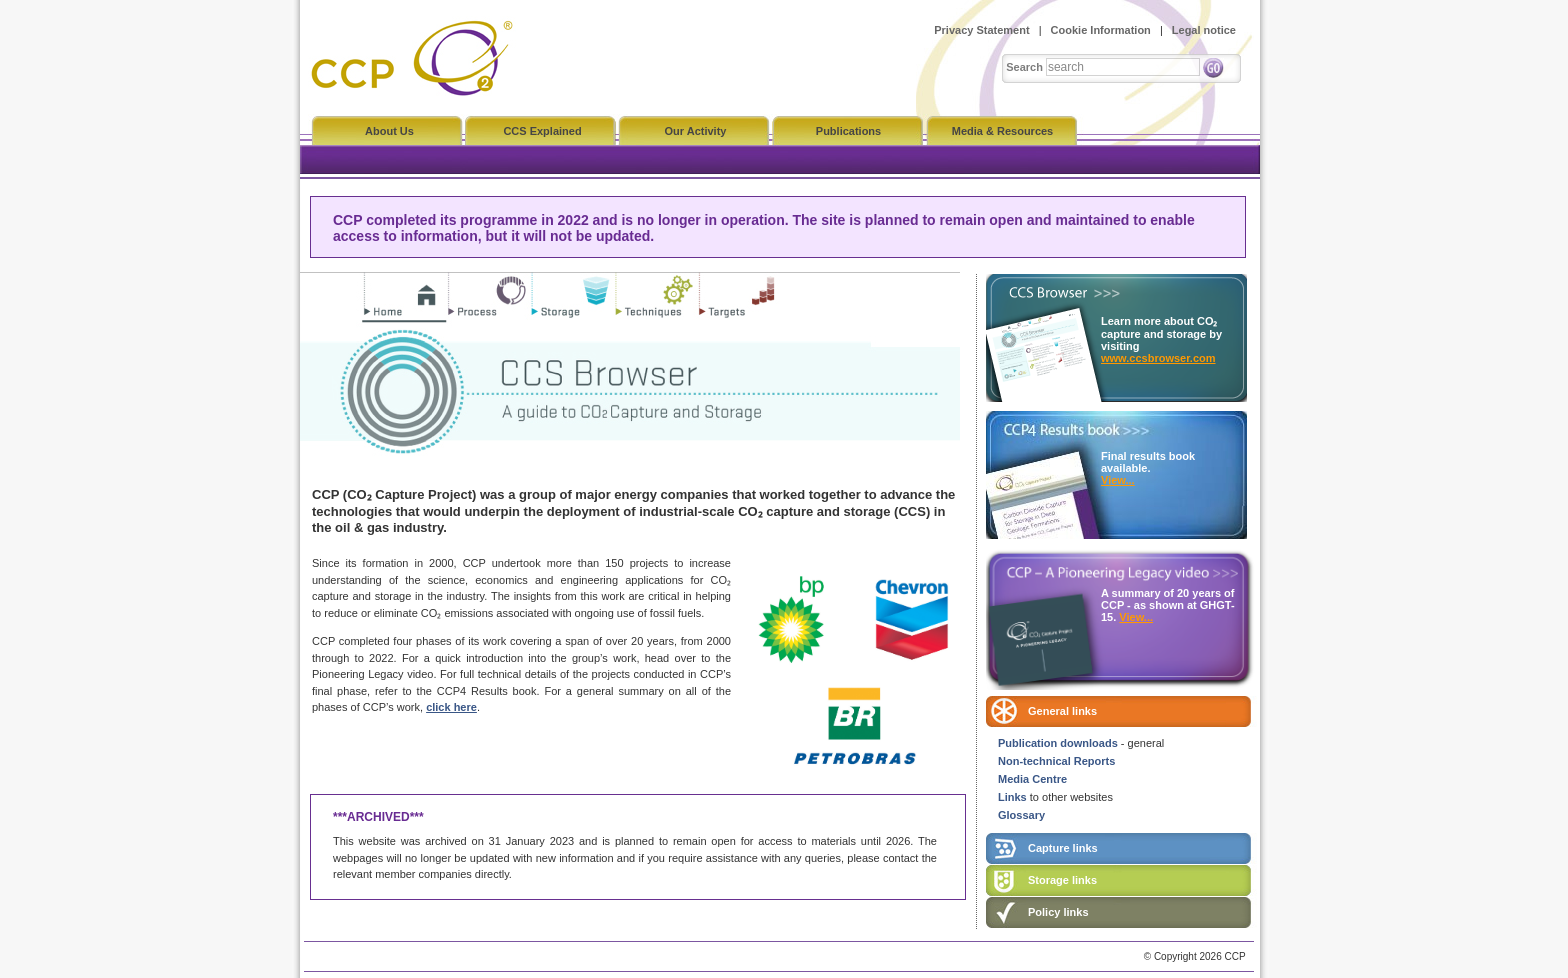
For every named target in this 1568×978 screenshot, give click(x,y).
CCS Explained (542, 131)
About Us (389, 131)
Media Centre (1032, 779)
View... (1118, 480)
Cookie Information (1101, 30)
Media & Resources (1002, 131)
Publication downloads (1058, 743)
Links (1012, 797)
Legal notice (1204, 30)
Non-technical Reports (1056, 761)
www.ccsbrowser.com (1158, 358)
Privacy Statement (981, 30)
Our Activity (696, 131)
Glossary (1021, 815)
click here (451, 707)
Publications (848, 131)
